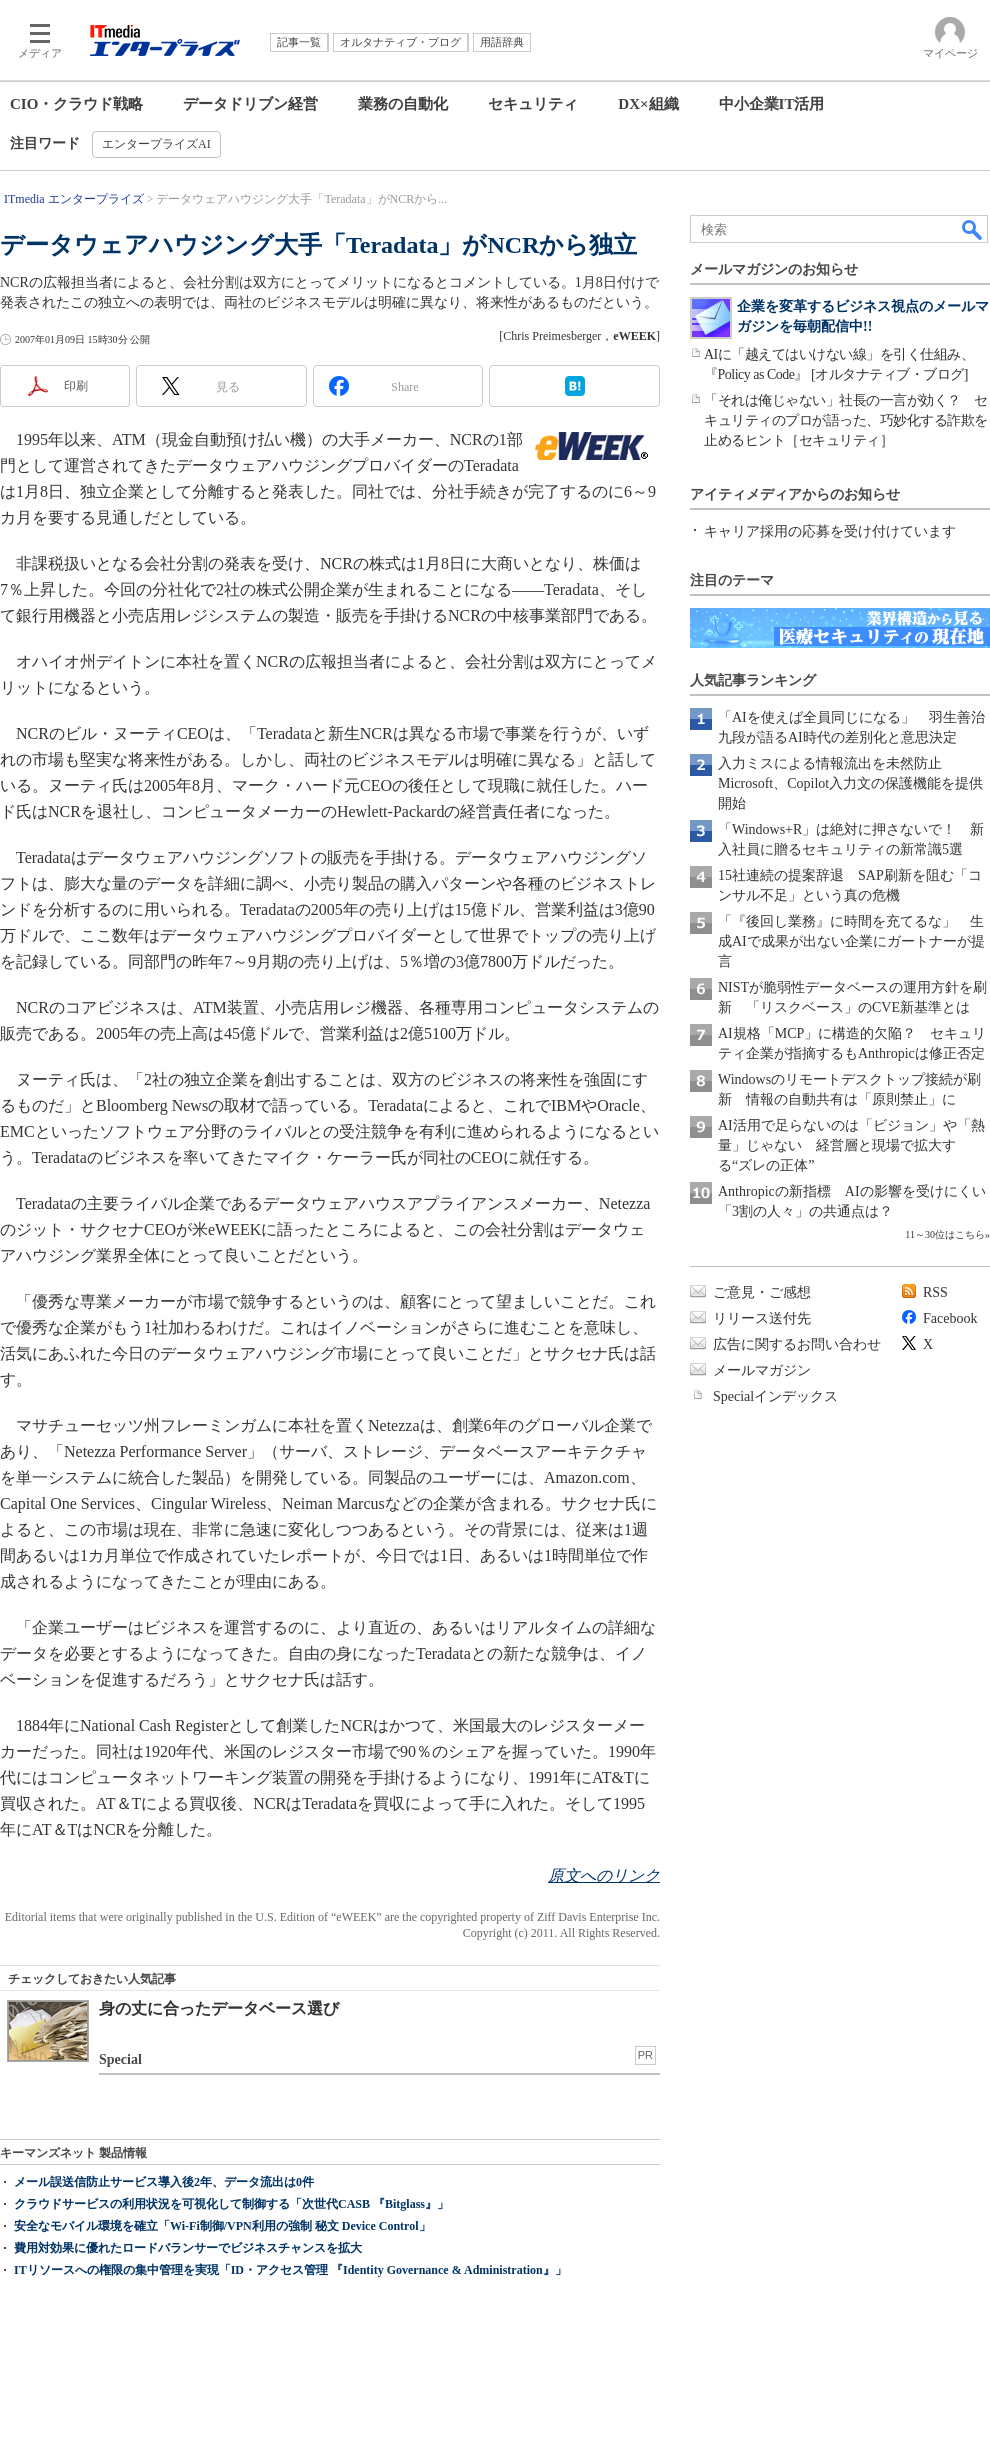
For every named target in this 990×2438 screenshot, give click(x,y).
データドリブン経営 (250, 104)
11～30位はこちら (945, 1234)
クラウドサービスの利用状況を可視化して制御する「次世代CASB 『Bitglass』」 (231, 2204)
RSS (935, 1292)
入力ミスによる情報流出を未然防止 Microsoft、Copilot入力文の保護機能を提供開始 (850, 783)
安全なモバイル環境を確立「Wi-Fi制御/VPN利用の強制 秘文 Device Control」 (222, 2226)
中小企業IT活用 (772, 104)
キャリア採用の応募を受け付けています (830, 531)
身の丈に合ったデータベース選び (219, 2008)
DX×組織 (648, 104)
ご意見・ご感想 (762, 1292)
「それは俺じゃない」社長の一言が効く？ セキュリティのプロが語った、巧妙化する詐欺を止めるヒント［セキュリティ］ (846, 420)
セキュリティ (533, 104)
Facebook (950, 1318)
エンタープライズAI (156, 144)
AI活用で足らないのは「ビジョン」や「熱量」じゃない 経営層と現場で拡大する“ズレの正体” (851, 1145)
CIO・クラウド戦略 (76, 104)
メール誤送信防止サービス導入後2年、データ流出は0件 (164, 2182)
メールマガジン (762, 1370)
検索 (973, 229)
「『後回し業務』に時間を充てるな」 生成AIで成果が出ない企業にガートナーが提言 (851, 941)
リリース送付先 (762, 1318)
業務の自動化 (403, 104)
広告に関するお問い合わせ (797, 1344)
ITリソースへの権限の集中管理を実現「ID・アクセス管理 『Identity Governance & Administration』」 (290, 2270)
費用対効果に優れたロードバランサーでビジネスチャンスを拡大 (188, 2248)
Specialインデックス (775, 1396)
